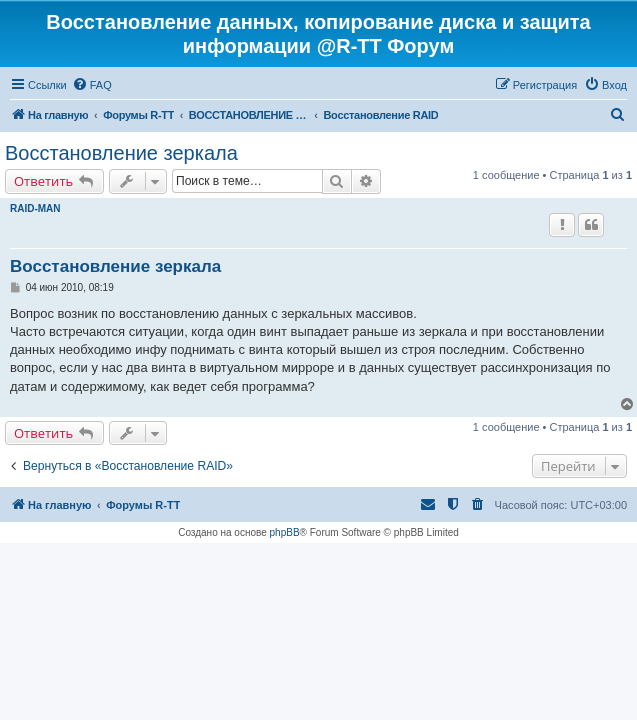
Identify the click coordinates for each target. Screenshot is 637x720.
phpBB (285, 532)
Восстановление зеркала (121, 153)
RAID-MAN (35, 208)
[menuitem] (92, 85)
